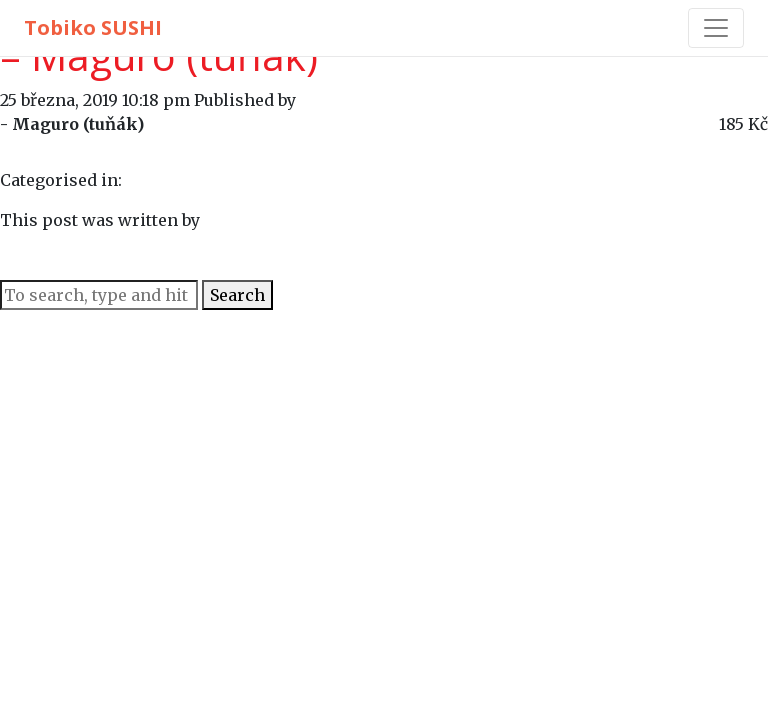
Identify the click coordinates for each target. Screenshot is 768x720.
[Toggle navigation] (716, 28)
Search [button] (237, 295)
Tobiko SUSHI (93, 27)
